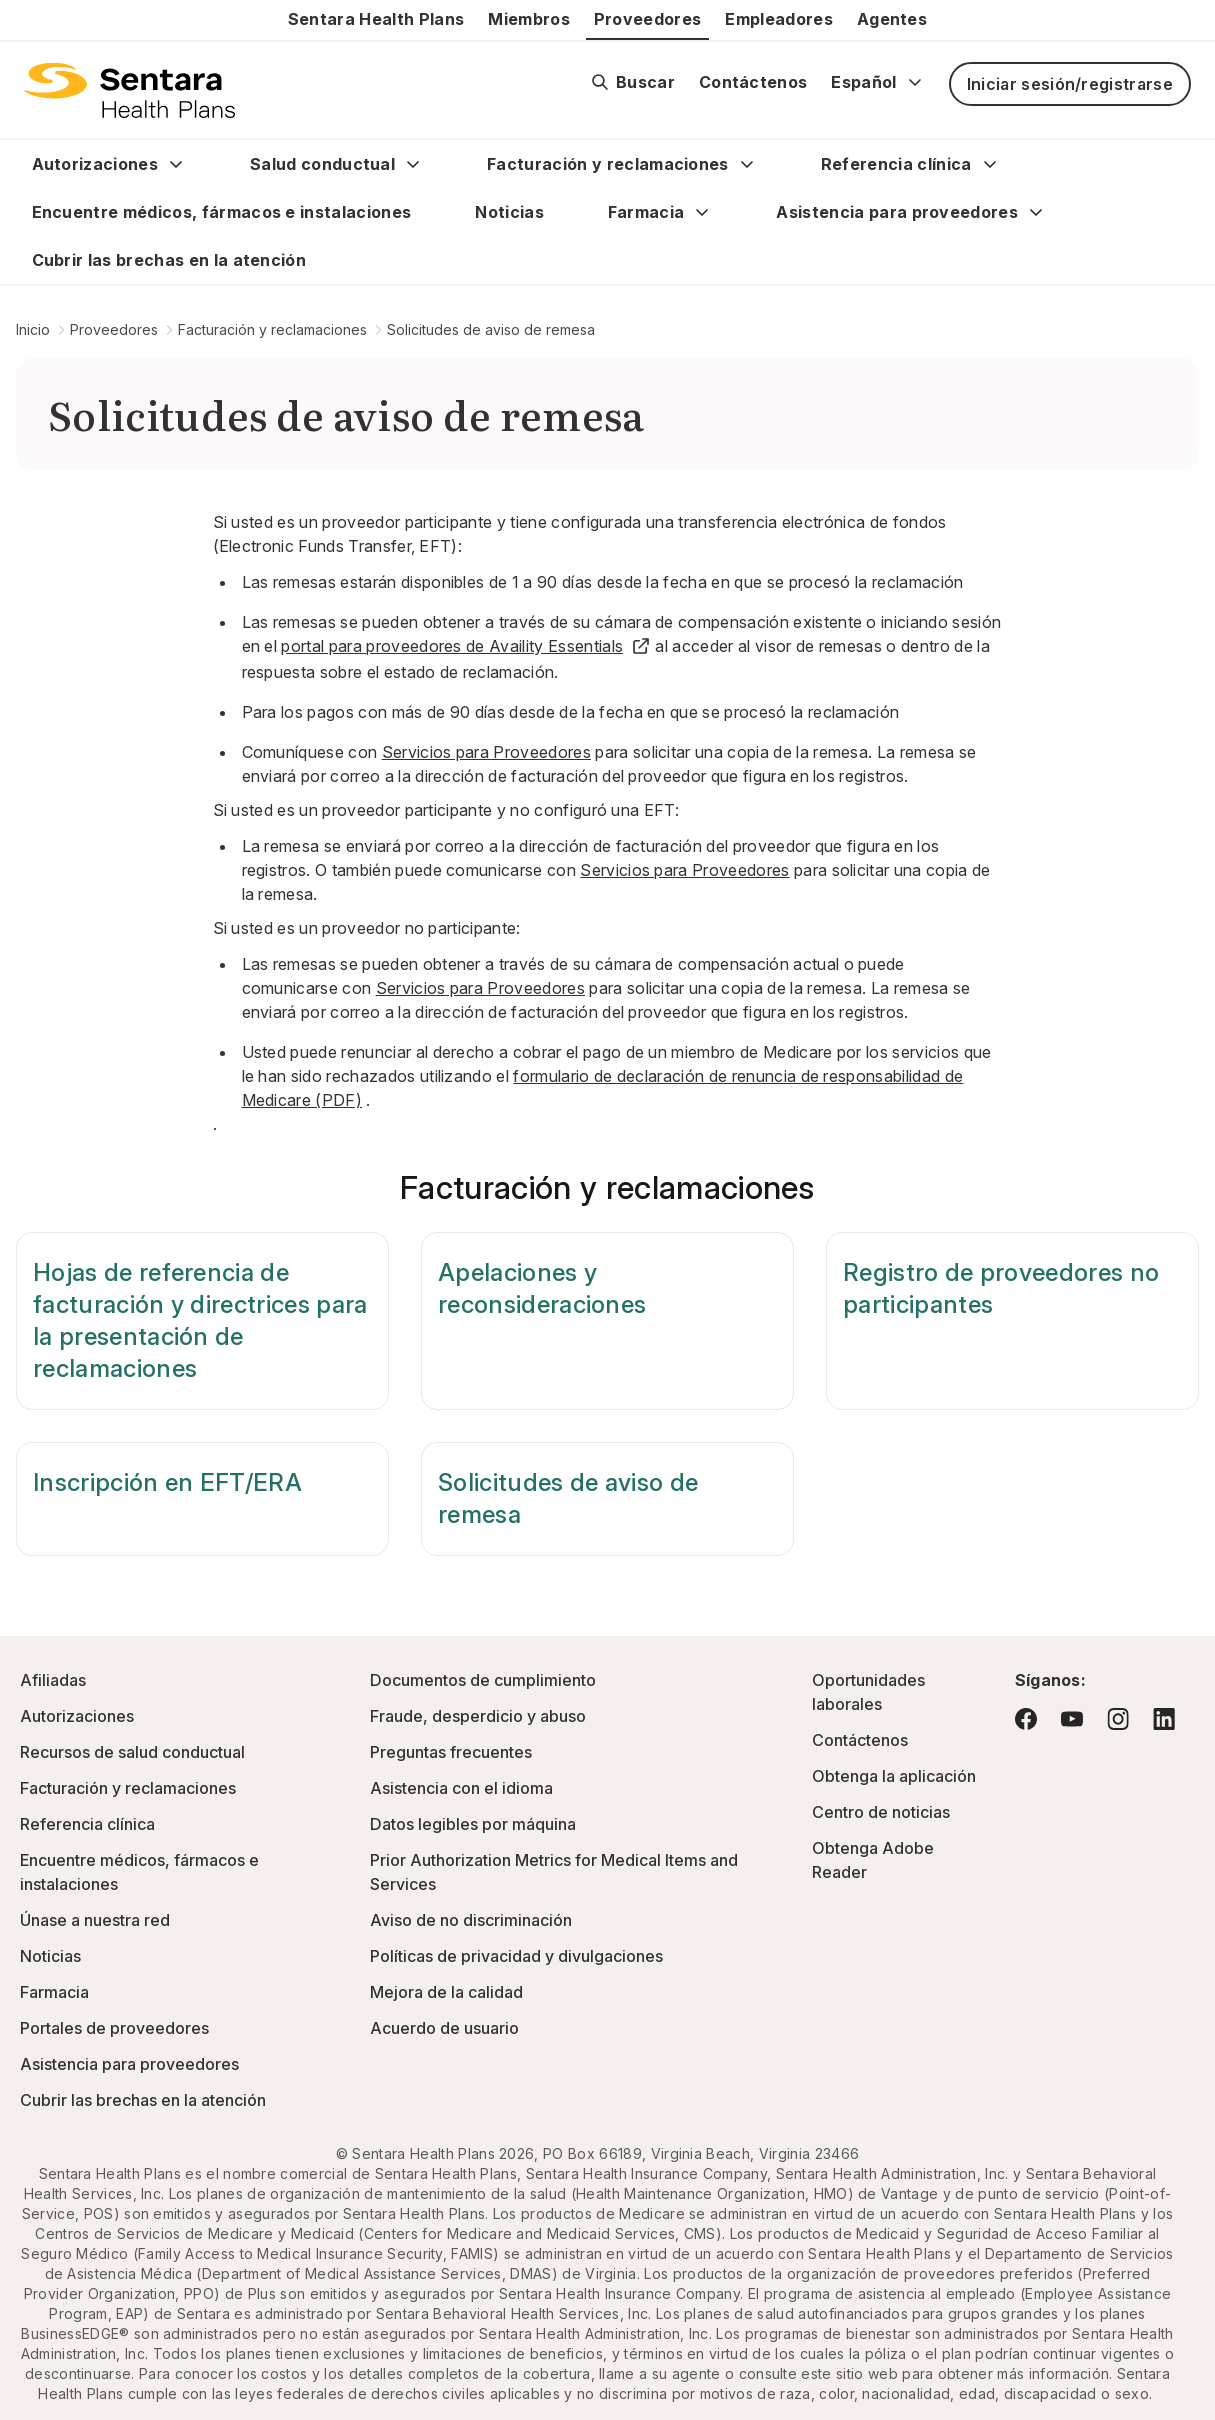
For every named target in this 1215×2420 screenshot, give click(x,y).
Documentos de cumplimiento (483, 1680)
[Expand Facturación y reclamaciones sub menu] (747, 164)
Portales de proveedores (114, 2028)
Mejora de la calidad (446, 1992)
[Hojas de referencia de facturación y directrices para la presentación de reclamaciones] (202, 1321)
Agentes (892, 19)
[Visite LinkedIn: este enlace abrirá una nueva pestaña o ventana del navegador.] (1164, 1718)
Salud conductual (322, 164)
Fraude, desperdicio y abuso (478, 1716)
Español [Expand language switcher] (877, 82)
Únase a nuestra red (95, 1920)
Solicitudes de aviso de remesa (491, 329)
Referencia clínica (896, 164)
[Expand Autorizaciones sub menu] (176, 164)
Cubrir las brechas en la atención (169, 260)
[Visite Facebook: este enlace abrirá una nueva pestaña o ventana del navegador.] (1026, 1719)
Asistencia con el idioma (461, 1788)
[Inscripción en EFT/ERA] (202, 1499)
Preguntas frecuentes (451, 1752)
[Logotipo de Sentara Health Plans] (129, 90)
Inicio (33, 329)
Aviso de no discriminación (471, 1920)
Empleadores (779, 19)
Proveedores (648, 19)
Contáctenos (753, 82)
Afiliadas (53, 1680)
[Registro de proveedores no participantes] (1012, 1321)
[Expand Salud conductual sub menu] (413, 164)
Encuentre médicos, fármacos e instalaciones (222, 212)
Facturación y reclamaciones (608, 164)
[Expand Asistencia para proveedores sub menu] (1036, 212)
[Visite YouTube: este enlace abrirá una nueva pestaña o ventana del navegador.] (1072, 1719)
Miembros (529, 19)
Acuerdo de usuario (444, 2028)
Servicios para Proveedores (486, 752)
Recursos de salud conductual (132, 1752)
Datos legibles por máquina (473, 1824)
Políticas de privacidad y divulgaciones (516, 1956)
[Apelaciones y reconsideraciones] (607, 1321)
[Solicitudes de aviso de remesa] (607, 1499)
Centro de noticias (881, 1812)
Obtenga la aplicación (894, 1776)
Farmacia (646, 212)
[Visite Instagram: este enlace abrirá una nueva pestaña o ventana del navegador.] (1118, 1718)
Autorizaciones (95, 164)
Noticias (509, 212)
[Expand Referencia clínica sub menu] (990, 164)
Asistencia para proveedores (897, 212)
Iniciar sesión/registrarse (1070, 84)
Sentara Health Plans (376, 19)
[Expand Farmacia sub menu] (702, 212)
